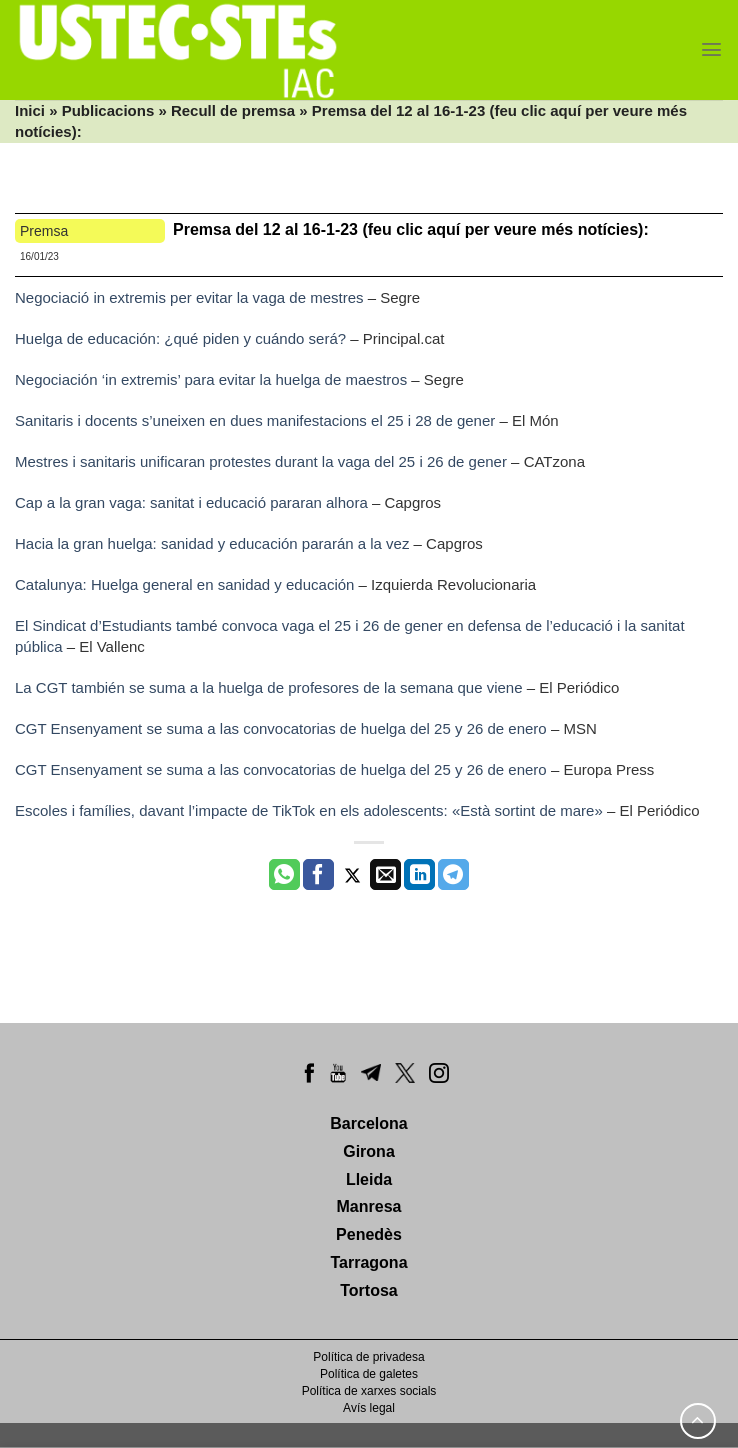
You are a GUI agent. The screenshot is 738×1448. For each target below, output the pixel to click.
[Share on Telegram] (453, 875)
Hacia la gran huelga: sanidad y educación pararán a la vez (212, 543)
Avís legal (369, 1408)
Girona (369, 1151)
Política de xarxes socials (369, 1391)
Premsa (44, 231)
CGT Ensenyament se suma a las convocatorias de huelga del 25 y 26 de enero (281, 728)
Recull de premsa (233, 110)
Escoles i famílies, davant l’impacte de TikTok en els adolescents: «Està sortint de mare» (309, 810)
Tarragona (368, 1262)
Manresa (369, 1206)
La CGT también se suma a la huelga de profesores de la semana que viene (269, 687)
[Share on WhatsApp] (284, 875)
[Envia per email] (385, 875)
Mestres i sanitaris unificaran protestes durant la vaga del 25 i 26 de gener (261, 461)
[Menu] (711, 49)
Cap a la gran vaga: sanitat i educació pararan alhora (191, 502)
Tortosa (368, 1290)
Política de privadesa (368, 1357)
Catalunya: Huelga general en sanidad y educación (184, 584)
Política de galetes (369, 1374)
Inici (30, 110)
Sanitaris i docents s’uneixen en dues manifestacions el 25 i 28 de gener (255, 420)
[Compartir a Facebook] (318, 875)
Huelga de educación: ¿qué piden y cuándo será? (180, 338)
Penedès (369, 1234)
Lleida (369, 1179)
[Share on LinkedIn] (419, 875)
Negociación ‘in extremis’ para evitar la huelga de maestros (211, 379)
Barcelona (368, 1123)
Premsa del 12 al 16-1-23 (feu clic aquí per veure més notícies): (411, 229)
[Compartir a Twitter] (352, 875)
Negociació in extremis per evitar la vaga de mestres (189, 297)
